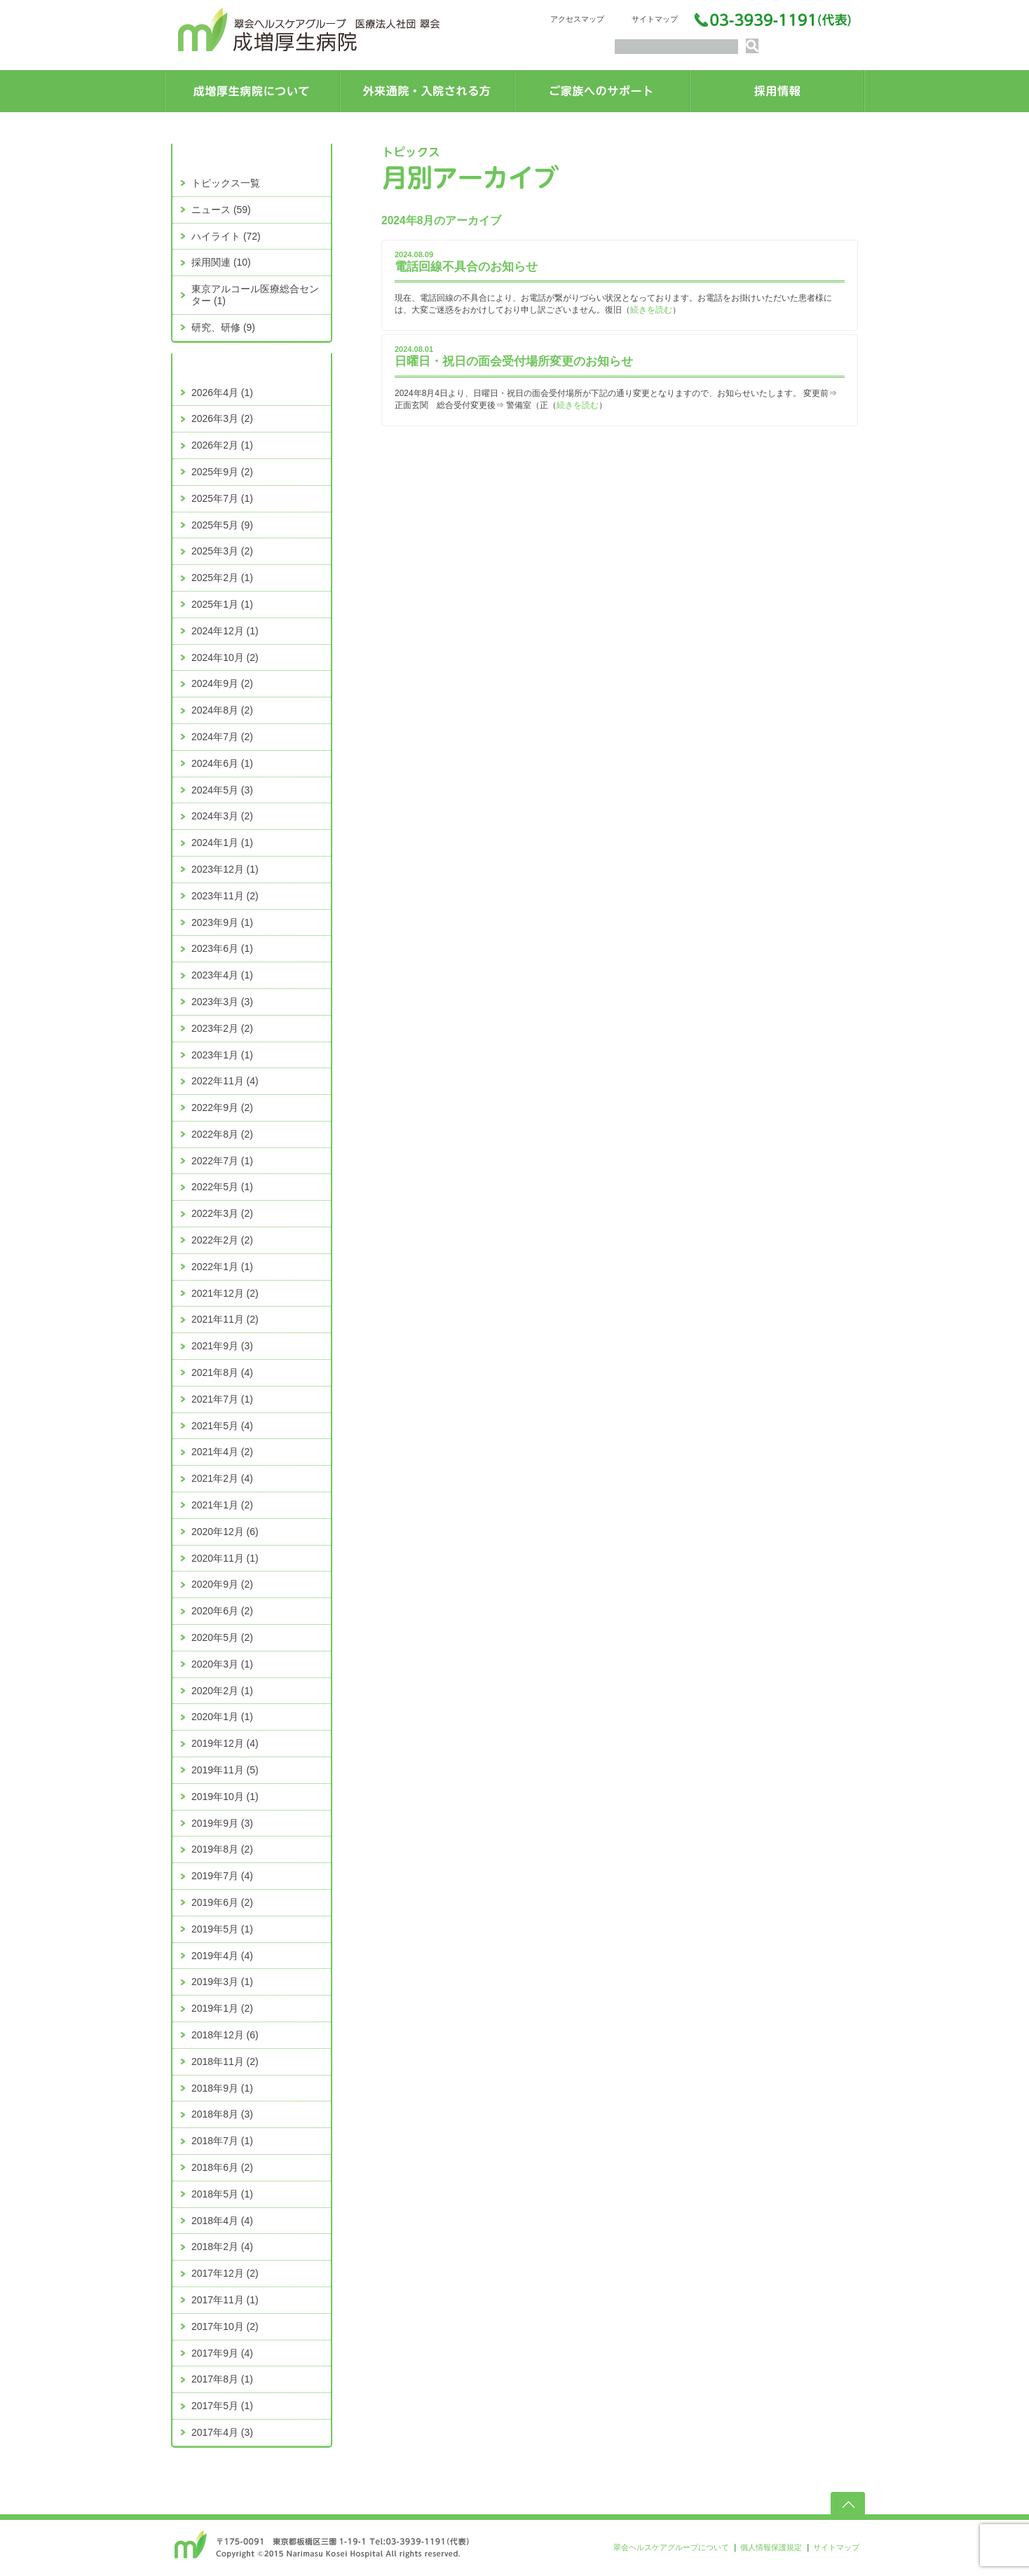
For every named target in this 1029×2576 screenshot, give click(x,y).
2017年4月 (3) (222, 2432)
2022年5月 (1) (222, 1186)
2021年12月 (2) (225, 1293)
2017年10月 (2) (225, 2326)
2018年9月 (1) (222, 2088)
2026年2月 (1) (222, 445)
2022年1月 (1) (222, 1266)
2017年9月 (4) (222, 2353)
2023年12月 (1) (225, 869)
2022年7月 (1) (222, 1160)
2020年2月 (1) (222, 1690)
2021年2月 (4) (222, 1478)
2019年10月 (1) (225, 1796)
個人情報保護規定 (771, 2547)
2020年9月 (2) (222, 1584)
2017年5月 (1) (222, 2405)
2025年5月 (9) (222, 525)
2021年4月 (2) (222, 1451)
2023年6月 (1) (222, 948)
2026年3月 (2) (222, 418)
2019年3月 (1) (222, 1981)
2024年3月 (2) (222, 816)
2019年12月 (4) (225, 1743)
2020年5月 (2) (222, 1637)
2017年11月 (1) (225, 2299)
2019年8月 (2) (222, 1849)
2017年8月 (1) (222, 2379)
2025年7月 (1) (222, 498)
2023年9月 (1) (222, 922)
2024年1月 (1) (222, 842)
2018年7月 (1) (222, 2140)
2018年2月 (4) (222, 2246)
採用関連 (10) (221, 262)
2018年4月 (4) (222, 2220)
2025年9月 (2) (222, 471)
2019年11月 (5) (225, 1770)
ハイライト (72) (226, 236)
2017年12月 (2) (225, 2273)
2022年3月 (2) (222, 1213)
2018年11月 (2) (225, 2061)
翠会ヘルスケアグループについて (671, 2547)
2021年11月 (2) (225, 1319)
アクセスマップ (577, 19)
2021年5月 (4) (222, 1425)
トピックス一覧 (225, 183)
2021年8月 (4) (222, 1372)
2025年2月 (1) (222, 577)
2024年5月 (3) (222, 790)
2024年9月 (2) (222, 683)
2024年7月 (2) (222, 736)
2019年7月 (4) (222, 1875)
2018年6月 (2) (222, 2167)
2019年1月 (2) (222, 2008)
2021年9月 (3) (222, 1345)
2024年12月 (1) (225, 630)
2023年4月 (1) (222, 975)
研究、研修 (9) (223, 327)
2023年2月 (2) (222, 1028)
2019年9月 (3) (222, 1823)
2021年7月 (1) (222, 1399)
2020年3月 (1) (222, 1664)
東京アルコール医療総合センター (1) (255, 294)
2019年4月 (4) (222, 1955)
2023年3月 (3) (222, 1001)
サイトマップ (655, 19)
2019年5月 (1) (222, 1929)
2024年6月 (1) (222, 763)
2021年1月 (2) (222, 1505)
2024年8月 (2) (222, 710)
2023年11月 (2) (225, 895)
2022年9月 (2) (222, 1107)
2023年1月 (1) (222, 1055)
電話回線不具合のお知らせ (466, 266)
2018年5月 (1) (222, 2194)
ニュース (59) (221, 209)
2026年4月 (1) (222, 392)
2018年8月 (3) (222, 2114)
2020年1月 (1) (222, 1716)
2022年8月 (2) (222, 1134)
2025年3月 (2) (222, 551)
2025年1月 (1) (222, 604)
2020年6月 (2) (222, 1610)
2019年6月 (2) (222, 1902)
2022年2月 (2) (222, 1240)
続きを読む (651, 310)
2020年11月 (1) (225, 1558)
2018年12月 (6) (225, 2034)
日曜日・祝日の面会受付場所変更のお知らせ (514, 361)
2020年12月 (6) (225, 1531)
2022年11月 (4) (225, 1080)
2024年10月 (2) (225, 657)
